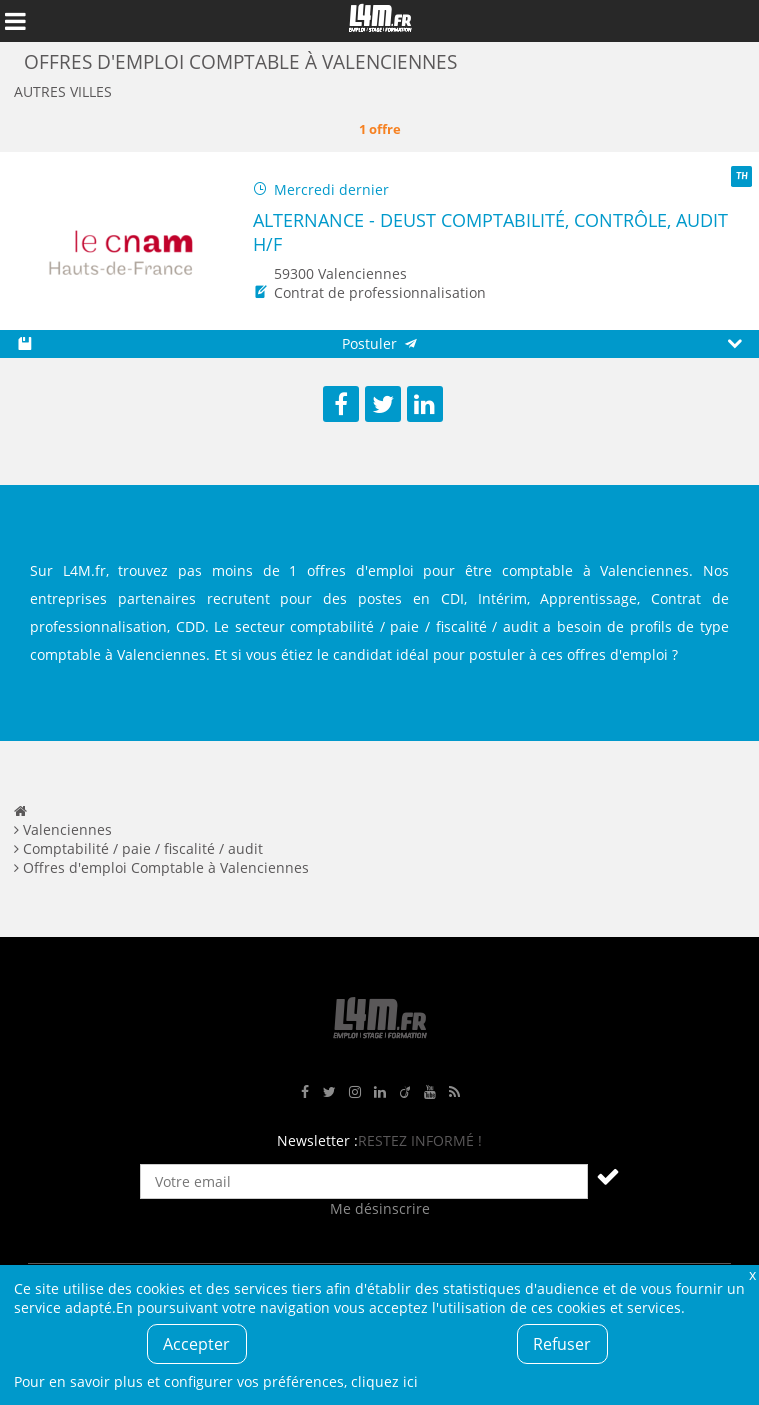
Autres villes (63, 91)
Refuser (562, 1344)
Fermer (752, 1274)
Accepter (196, 1344)
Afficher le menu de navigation (15, 21)
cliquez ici (384, 1381)
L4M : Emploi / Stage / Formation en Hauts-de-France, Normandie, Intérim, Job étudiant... (380, 21)
